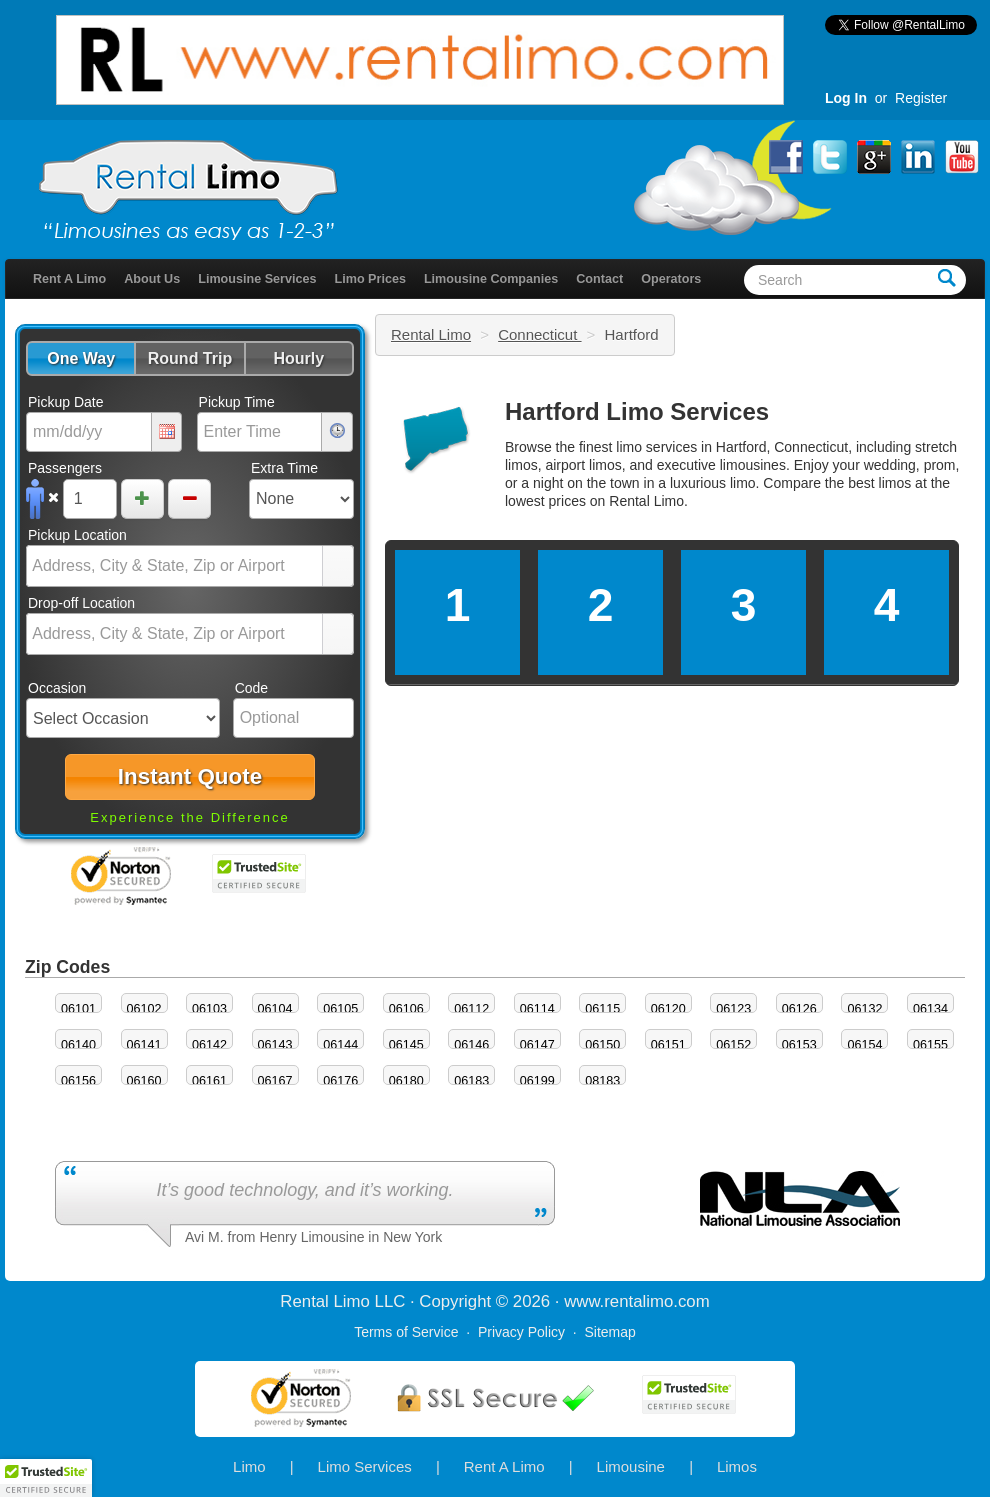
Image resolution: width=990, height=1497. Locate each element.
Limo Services (365, 1466)
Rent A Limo (69, 279)
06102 (144, 1009)
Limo (249, 1466)
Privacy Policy (521, 1332)
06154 (864, 1045)
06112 (471, 1009)
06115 (602, 1009)
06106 (406, 1009)
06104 (275, 1009)
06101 (78, 1009)
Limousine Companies (491, 279)
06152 (733, 1045)
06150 (602, 1045)
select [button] (338, 567)
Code (251, 688)
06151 (668, 1045)
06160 (144, 1081)
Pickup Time (237, 402)
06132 (864, 1009)
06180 (406, 1081)
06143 (275, 1045)
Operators (671, 279)
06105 (340, 1009)
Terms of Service (406, 1332)
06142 (209, 1045)
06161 (209, 1081)
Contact (599, 279)
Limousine (631, 1466)
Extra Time (284, 468)
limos (895, 483)
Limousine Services (257, 279)
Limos (737, 1466)
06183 (471, 1081)
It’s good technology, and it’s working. (304, 1190)
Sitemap (609, 1332)
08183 (602, 1081)
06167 (275, 1081)
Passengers (65, 468)
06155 (930, 1045)
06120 (668, 1009)
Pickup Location (77, 535)
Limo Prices (370, 279)
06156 (78, 1081)
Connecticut (539, 334)
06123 (733, 1009)
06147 (537, 1045)
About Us (152, 279)
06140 (78, 1045)
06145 (406, 1045)
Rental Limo (431, 334)
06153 (799, 1045)
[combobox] (175, 566)
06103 (209, 1009)
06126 (799, 1009)
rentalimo (638, 1301)
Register (921, 98)
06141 (144, 1045)
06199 (537, 1081)
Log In (846, 98)
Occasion (57, 688)
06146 (471, 1045)
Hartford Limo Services (637, 411)
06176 (340, 1081)
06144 (340, 1045)
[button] (80, 358)
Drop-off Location (81, 603)
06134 (930, 1009)
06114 (537, 1009)
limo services (656, 447)
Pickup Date (65, 402)
